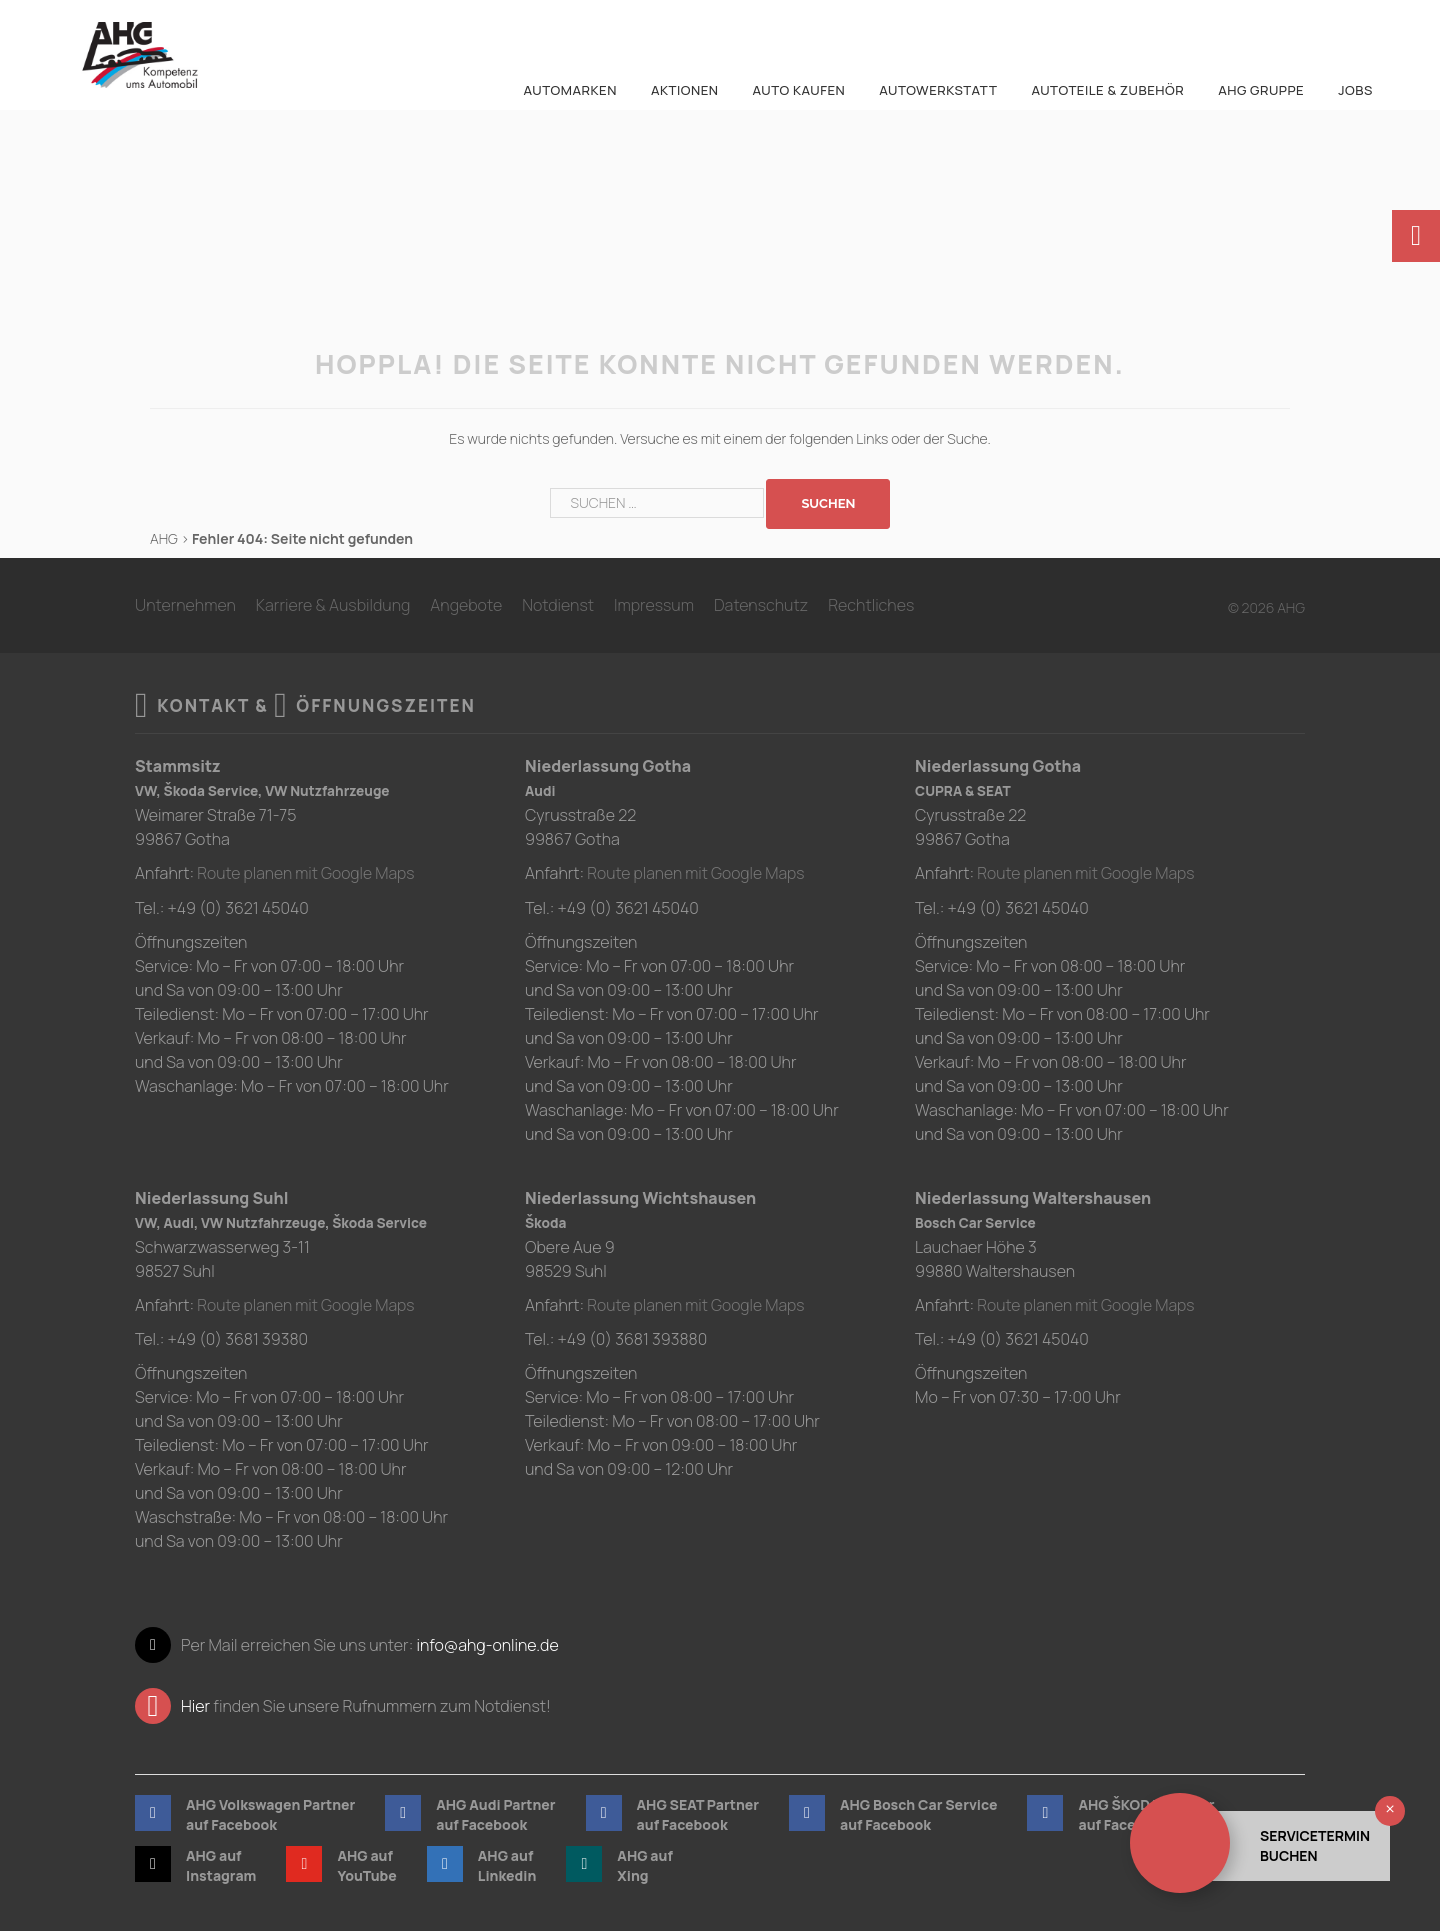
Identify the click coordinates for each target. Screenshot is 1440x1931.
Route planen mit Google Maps (307, 873)
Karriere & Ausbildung (333, 605)
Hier (195, 1705)
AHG (164, 538)
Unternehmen (185, 605)
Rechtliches (871, 605)
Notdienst (558, 605)
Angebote (466, 605)
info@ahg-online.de (487, 1644)
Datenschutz (761, 605)
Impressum (654, 605)
